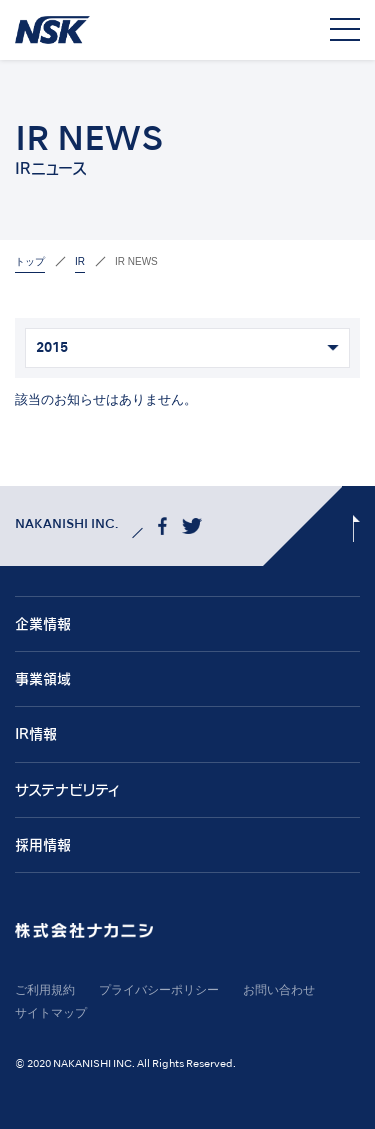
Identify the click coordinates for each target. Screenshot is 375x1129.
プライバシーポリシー (159, 990)
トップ (30, 261)
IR (80, 261)
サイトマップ (51, 1013)
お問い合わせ (279, 990)
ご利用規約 (45, 990)
